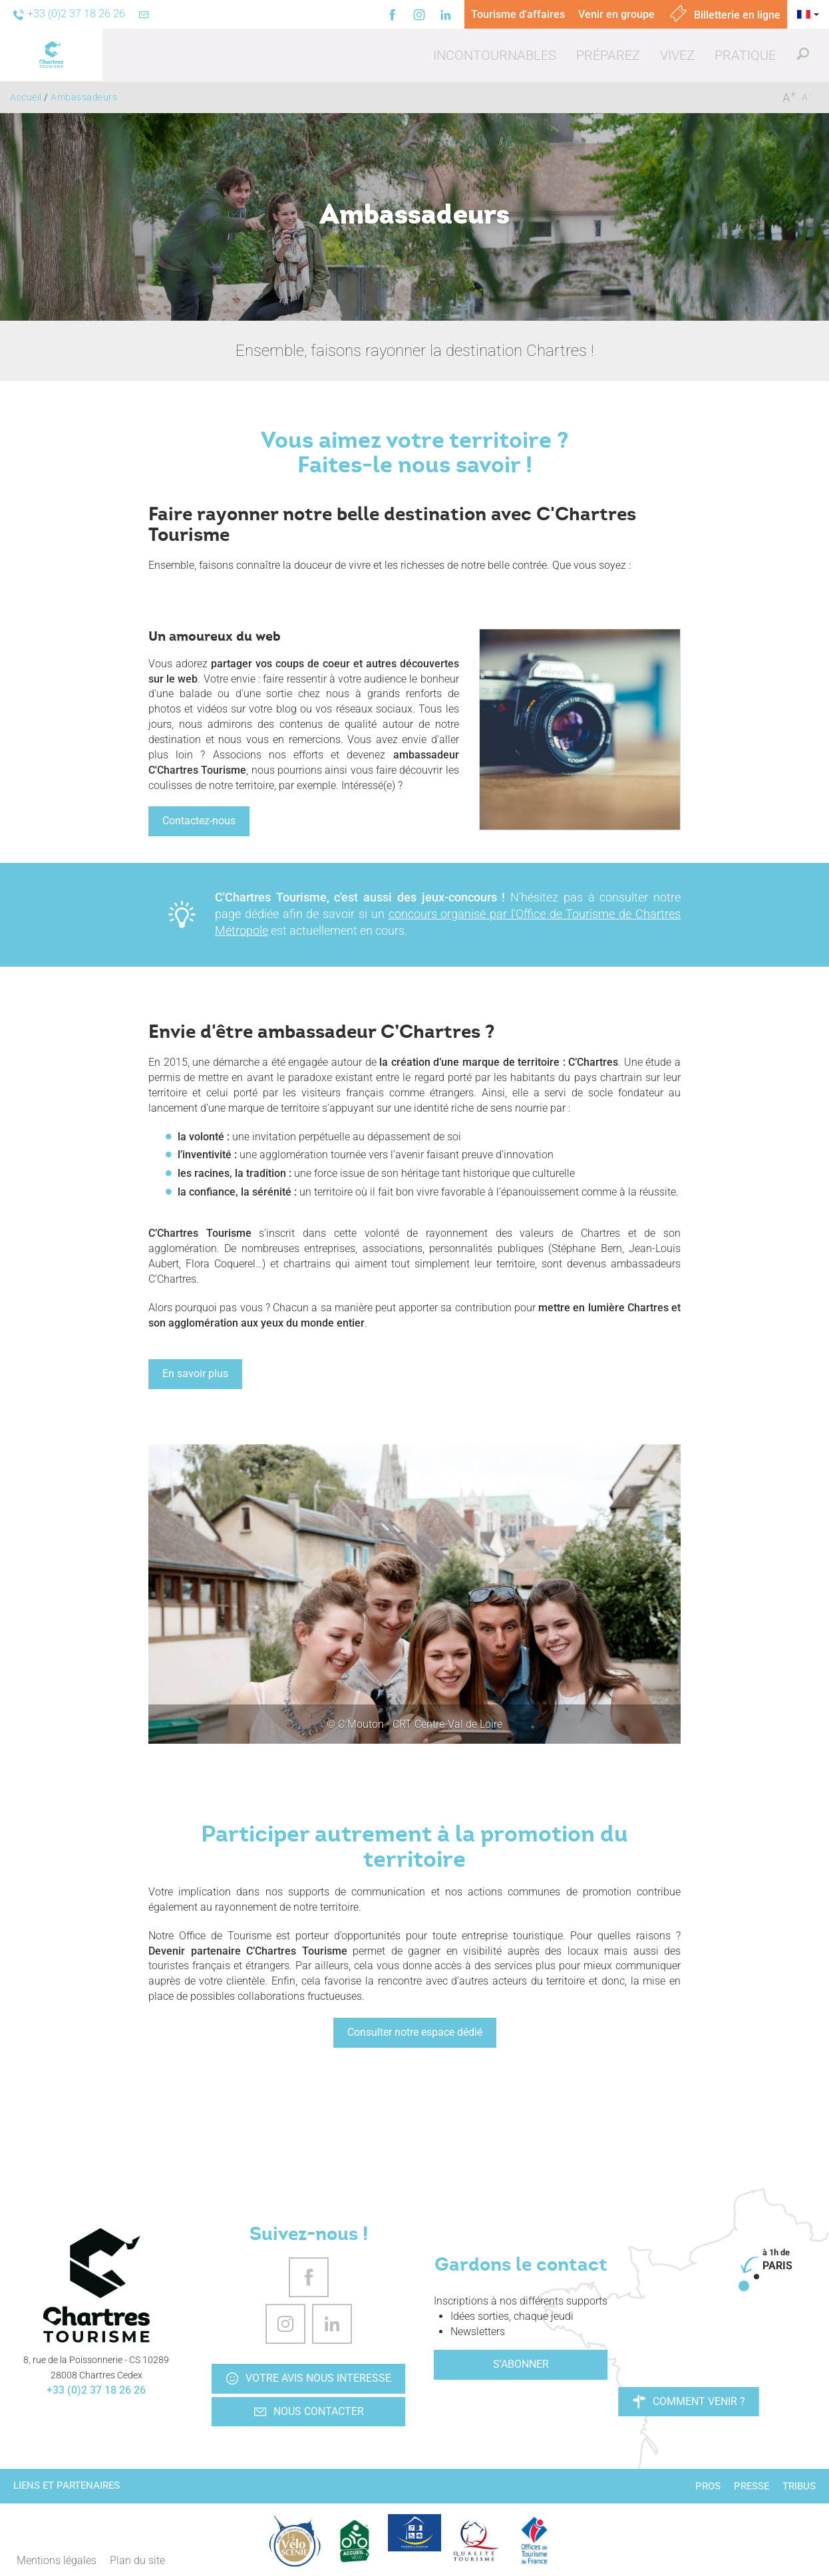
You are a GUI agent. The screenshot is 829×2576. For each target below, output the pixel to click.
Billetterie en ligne (724, 15)
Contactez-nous (199, 820)
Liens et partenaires (66, 2486)
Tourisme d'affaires (518, 14)
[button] (494, 55)
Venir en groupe (616, 14)
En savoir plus (195, 1373)
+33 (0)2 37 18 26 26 (96, 2390)
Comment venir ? (689, 2401)
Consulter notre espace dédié (414, 2032)
